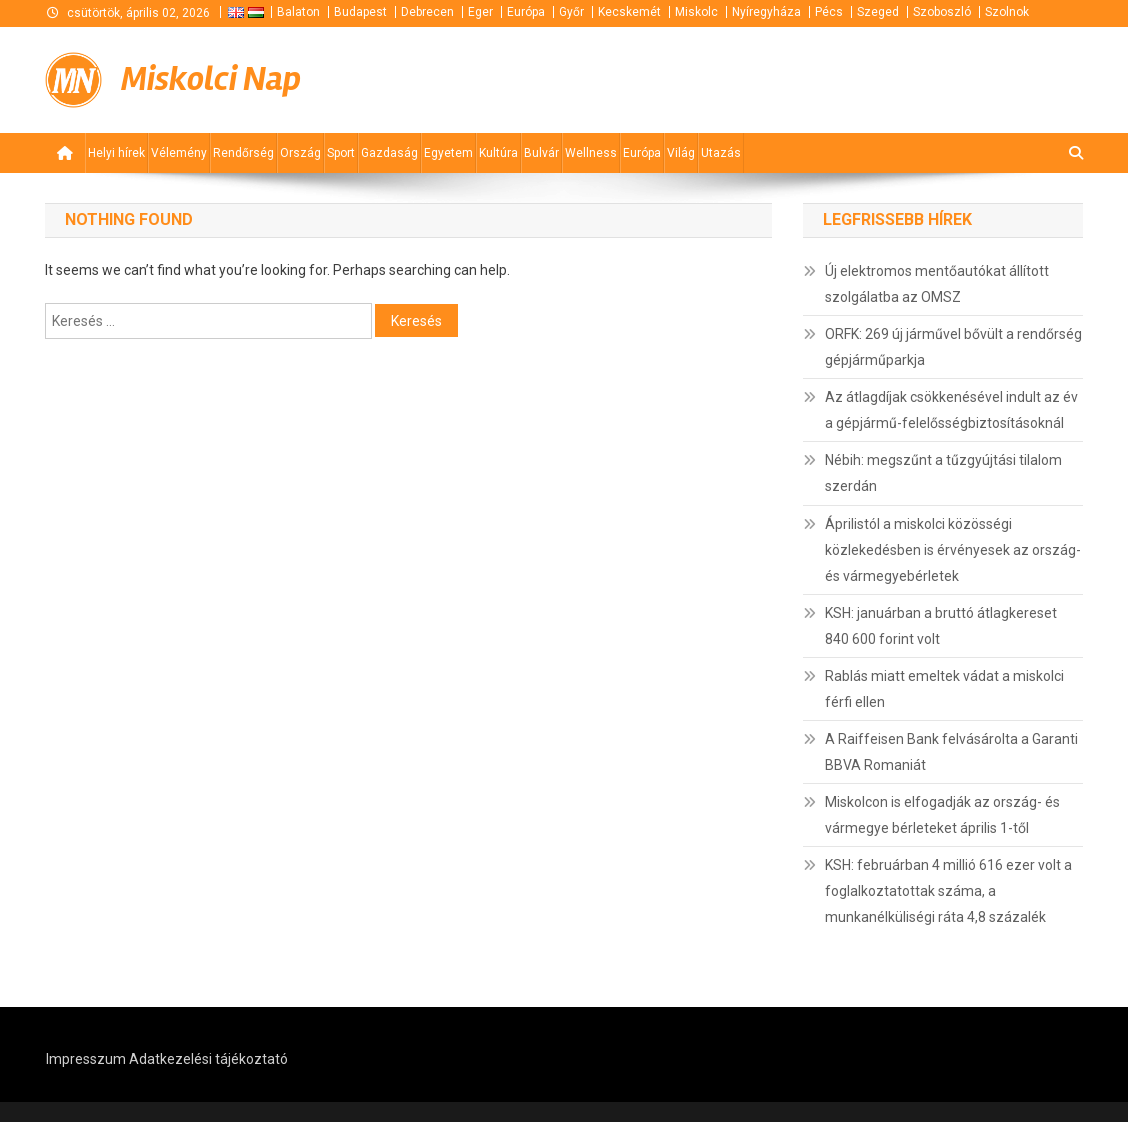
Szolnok (1007, 12)
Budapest (360, 12)
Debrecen (427, 12)
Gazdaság (389, 153)
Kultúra (498, 153)
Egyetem (448, 153)
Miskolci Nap (211, 79)
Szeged (878, 12)
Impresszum (86, 1059)
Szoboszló (942, 12)
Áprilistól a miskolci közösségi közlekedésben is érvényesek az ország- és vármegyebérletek (953, 550)
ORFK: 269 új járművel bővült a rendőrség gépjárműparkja (953, 347)
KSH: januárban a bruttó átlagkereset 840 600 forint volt (941, 626)
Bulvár (541, 153)
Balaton (298, 12)
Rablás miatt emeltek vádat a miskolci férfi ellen (944, 689)
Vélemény (179, 153)
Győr (571, 12)
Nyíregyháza (766, 12)
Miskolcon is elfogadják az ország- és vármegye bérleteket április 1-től (942, 815)
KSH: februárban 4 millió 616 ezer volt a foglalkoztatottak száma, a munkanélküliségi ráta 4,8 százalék (948, 891)
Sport (341, 153)
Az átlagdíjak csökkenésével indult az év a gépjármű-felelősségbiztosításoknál (951, 410)
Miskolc (696, 12)
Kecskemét (629, 12)
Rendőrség (243, 153)
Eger (480, 12)
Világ (681, 153)
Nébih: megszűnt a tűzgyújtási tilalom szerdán (943, 473)
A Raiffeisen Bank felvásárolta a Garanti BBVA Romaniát (951, 752)
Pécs (829, 12)
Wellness (591, 153)
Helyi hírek (116, 153)
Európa (526, 12)
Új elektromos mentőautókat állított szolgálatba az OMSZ (937, 284)
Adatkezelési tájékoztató (208, 1059)
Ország (300, 153)
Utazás (721, 153)
